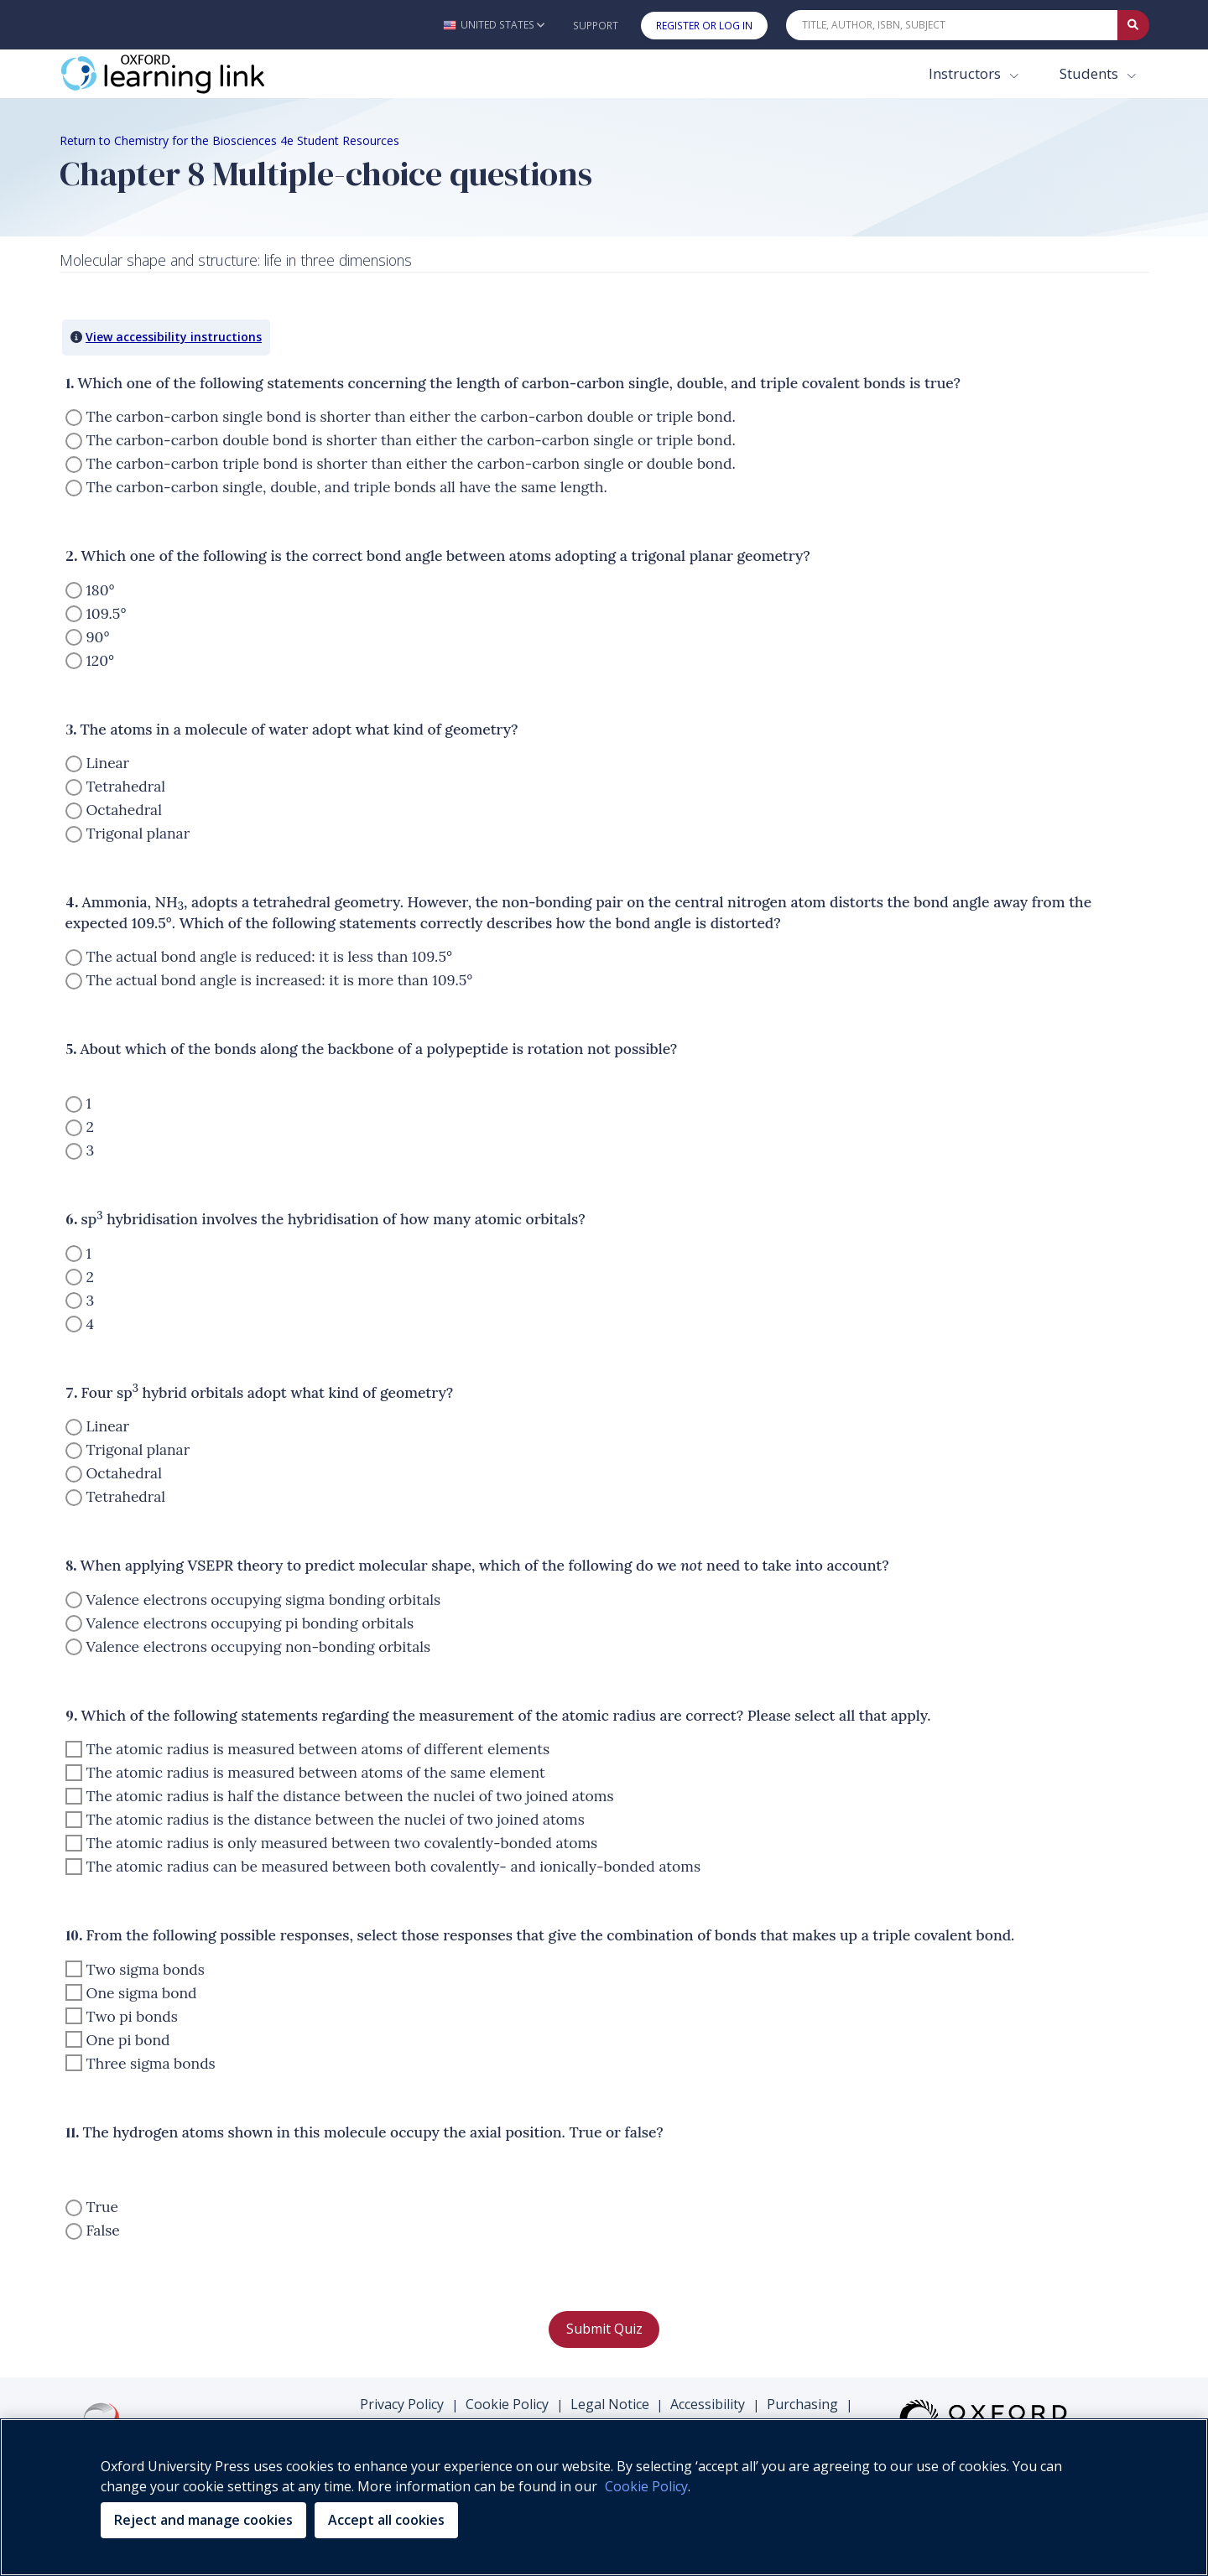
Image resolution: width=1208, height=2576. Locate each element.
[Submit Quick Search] (1133, 25)
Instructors (966, 73)
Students (1091, 73)
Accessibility (707, 2404)
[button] (494, 24)
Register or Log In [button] (704, 25)
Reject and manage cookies (203, 2520)
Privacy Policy (402, 2404)
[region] (604, 2497)
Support (595, 25)
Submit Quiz (604, 2328)
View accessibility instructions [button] (174, 337)
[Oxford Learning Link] (185, 73)
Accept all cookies (386, 2520)
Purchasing (802, 2404)
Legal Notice (609, 2404)
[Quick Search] (952, 25)
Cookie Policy (507, 2404)
